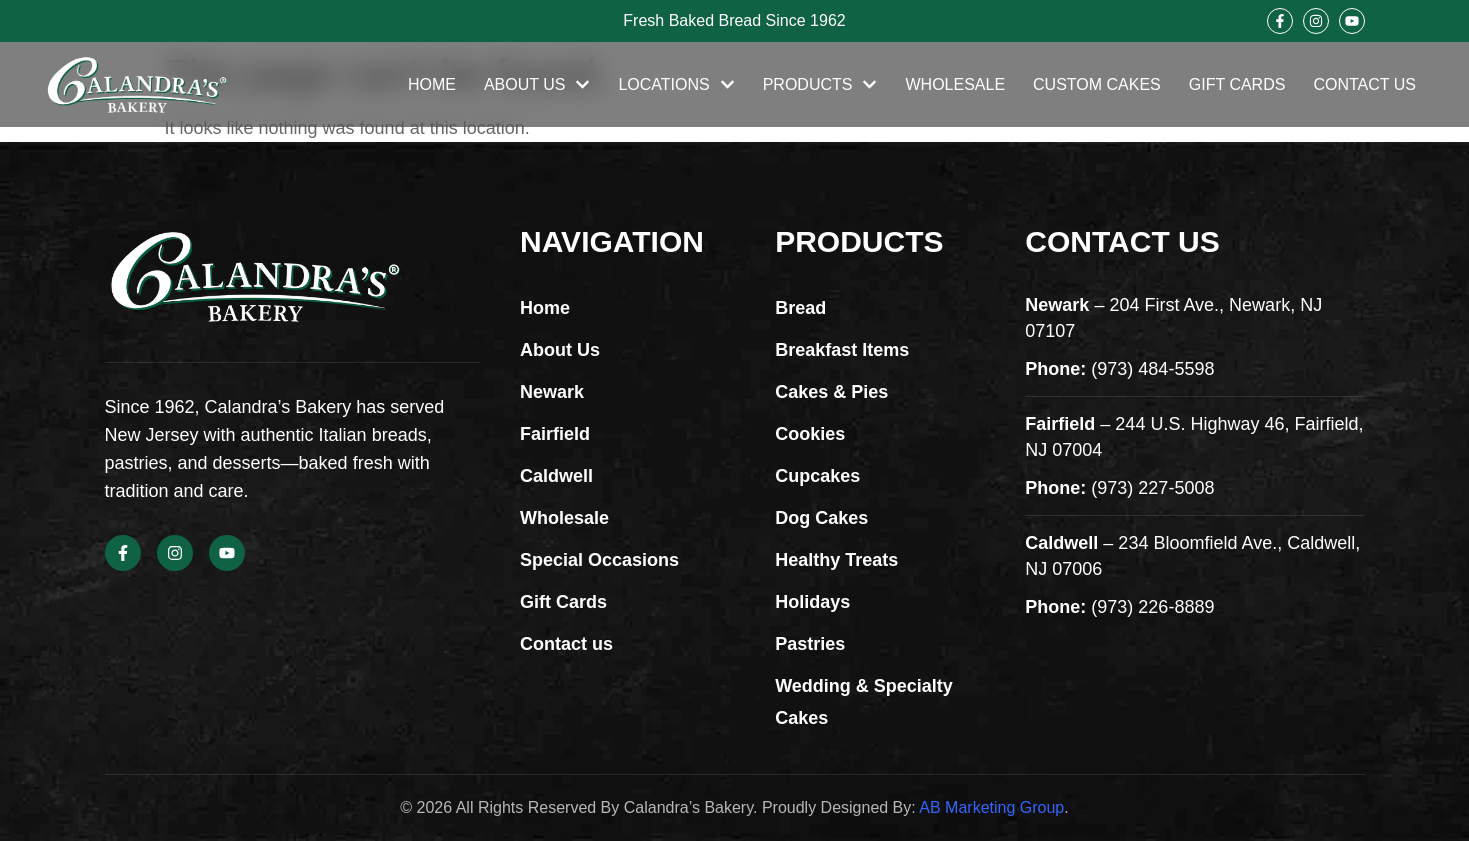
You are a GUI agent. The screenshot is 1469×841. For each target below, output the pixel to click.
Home (432, 84)
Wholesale (955, 84)
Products (820, 85)
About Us (537, 85)
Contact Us (1364, 84)
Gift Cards (1237, 84)
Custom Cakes (1097, 84)
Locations (676, 85)
